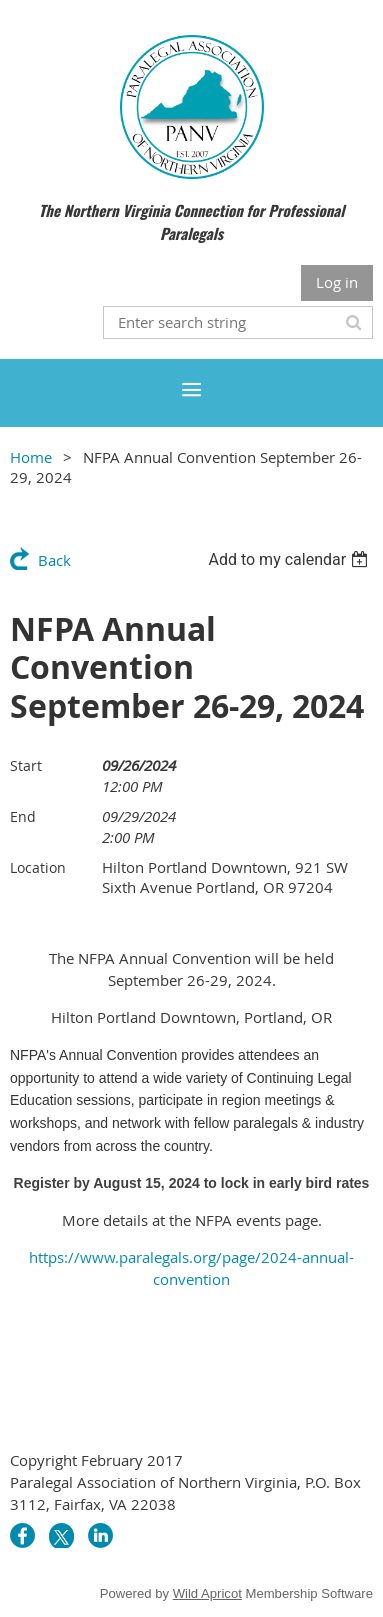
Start (26, 765)
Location (38, 867)
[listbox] (290, 559)
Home (31, 457)
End (23, 816)
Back (54, 560)
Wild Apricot (207, 1593)
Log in (337, 282)
